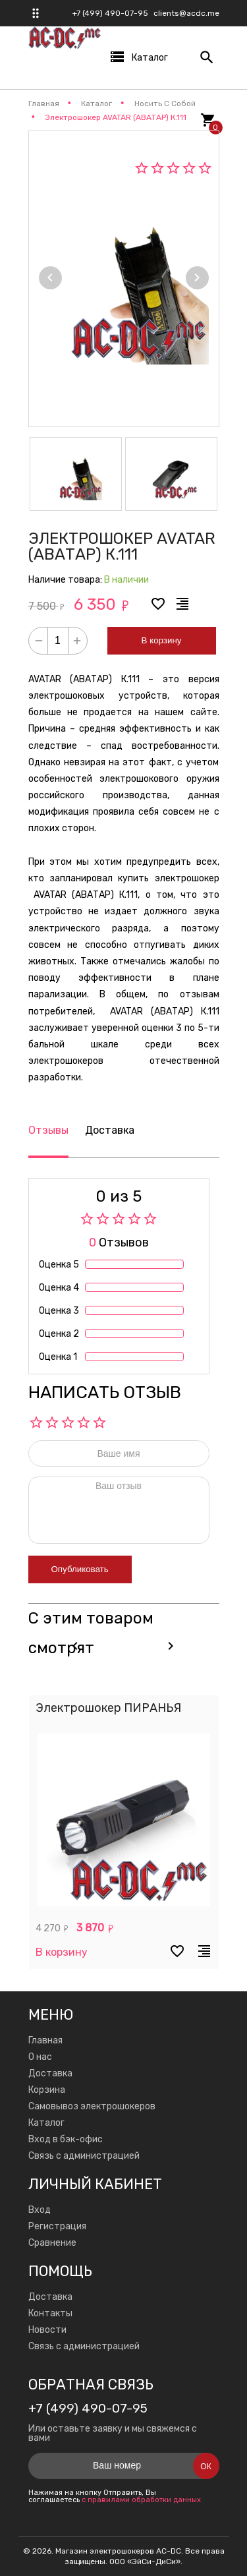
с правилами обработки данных (141, 2500)
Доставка (109, 1130)
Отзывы (48, 1130)
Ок (205, 2466)
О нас (40, 2057)
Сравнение (52, 2242)
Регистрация (57, 2226)
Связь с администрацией (84, 2155)
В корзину (162, 640)
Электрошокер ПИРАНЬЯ (108, 1708)
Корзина (46, 2089)
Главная (45, 2040)
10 (99, 1422)
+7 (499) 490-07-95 (110, 13)
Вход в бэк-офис (65, 2139)
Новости (47, 2329)
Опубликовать (80, 1569)
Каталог (46, 2122)
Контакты (50, 2313)
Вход (39, 2209)
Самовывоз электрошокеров (91, 2106)
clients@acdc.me (186, 13)
